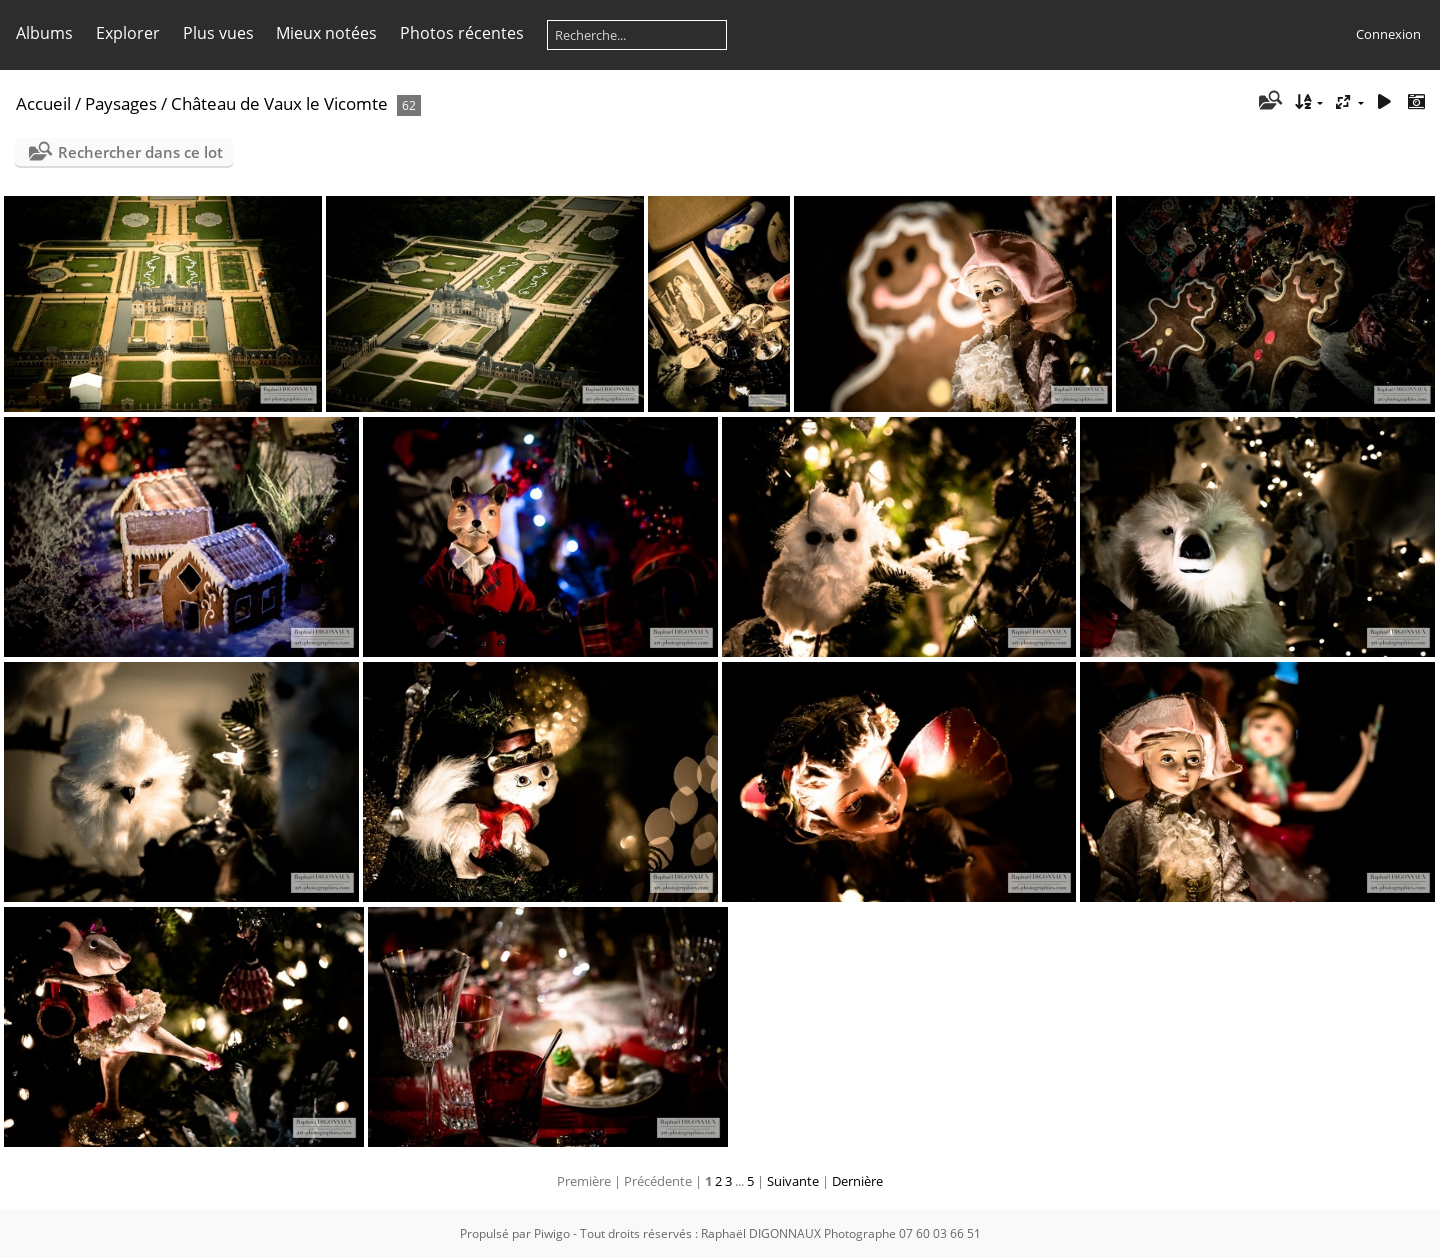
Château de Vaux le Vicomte (279, 103)
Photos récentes (462, 33)
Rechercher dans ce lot (140, 152)
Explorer (128, 33)
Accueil (43, 103)
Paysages (121, 103)
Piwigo (552, 1233)
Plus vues (218, 33)
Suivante (793, 1181)
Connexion (1388, 34)
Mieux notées (326, 33)
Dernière (857, 1181)
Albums (44, 33)
